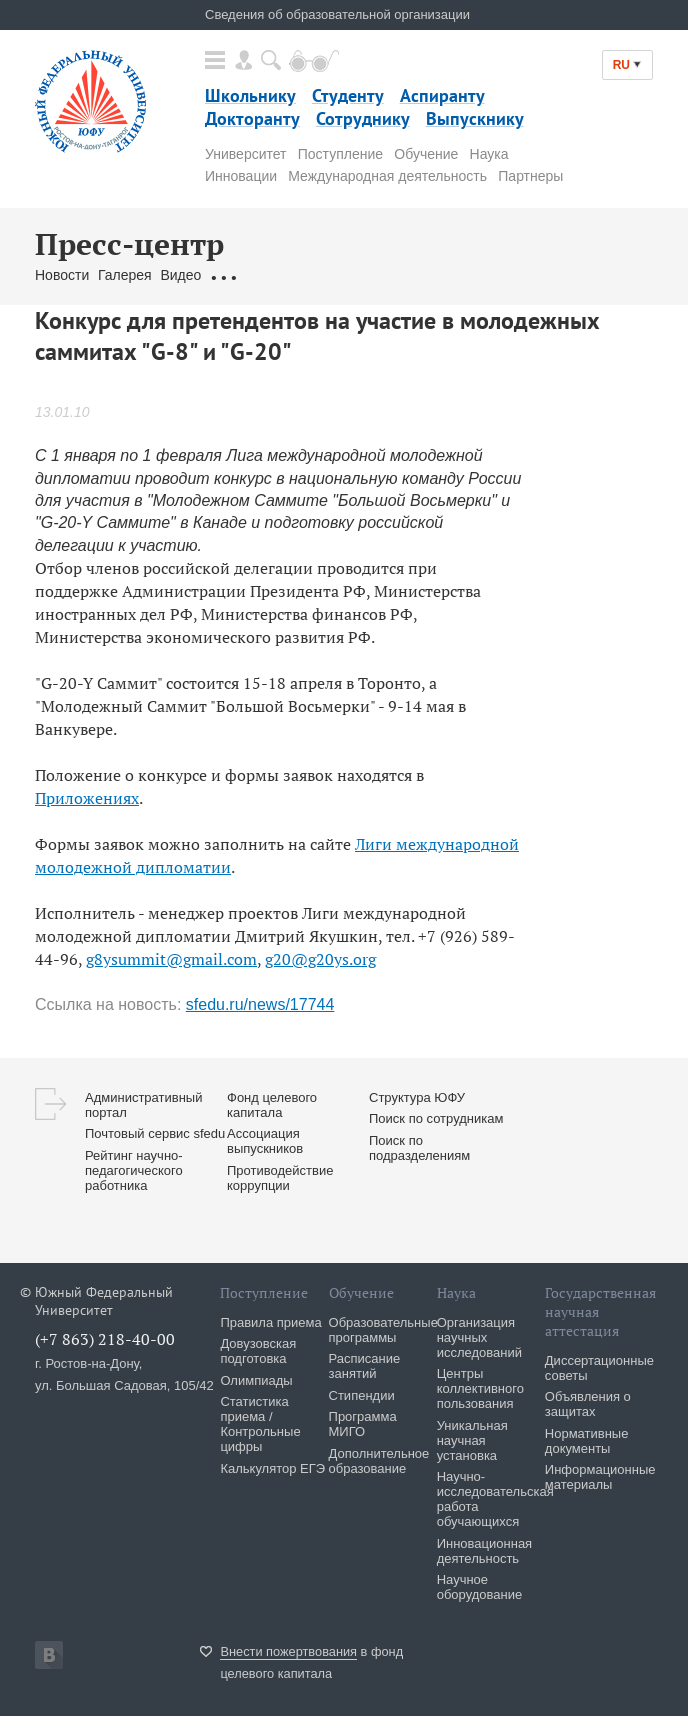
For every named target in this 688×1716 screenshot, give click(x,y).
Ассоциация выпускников (265, 1141)
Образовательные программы (383, 1330)
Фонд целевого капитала (272, 1105)
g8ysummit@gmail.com (171, 959)
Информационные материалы (600, 1477)
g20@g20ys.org (320, 959)
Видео (180, 275)
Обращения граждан (277, 275)
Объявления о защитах (588, 1404)
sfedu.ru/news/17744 (260, 1004)
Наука (489, 154)
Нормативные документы (587, 1441)
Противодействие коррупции (280, 1178)
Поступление (340, 154)
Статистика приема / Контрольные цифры (260, 1424)
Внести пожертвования (288, 1651)
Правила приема (270, 1322)
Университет (245, 154)
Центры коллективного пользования (480, 1388)
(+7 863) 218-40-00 (105, 1339)
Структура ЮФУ (417, 1097)
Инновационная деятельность (485, 1551)
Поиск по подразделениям (419, 1148)
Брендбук (508, 275)
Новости (62, 275)
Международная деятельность (387, 176)
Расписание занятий (365, 1366)
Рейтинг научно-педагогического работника (134, 1170)
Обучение (426, 154)
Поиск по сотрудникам (436, 1118)
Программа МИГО (363, 1424)
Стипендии (362, 1395)
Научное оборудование (480, 1587)
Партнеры (530, 176)
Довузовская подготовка (258, 1351)
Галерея (125, 275)
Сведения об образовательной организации (337, 14)
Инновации (241, 176)
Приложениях (87, 798)
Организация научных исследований (479, 1337)
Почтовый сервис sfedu (155, 1133)
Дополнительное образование (379, 1461)
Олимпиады (256, 1380)
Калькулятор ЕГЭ (272, 1468)
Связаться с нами (410, 275)
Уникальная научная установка (472, 1440)
